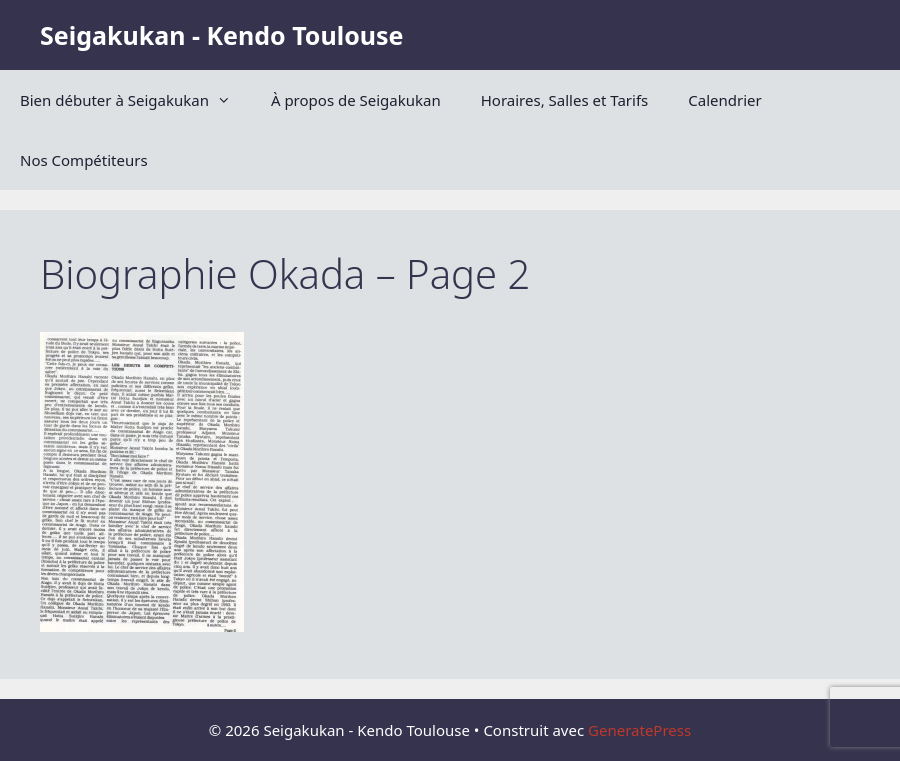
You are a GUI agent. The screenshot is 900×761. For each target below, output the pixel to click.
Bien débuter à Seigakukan (135, 100)
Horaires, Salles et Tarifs (565, 100)
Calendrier (724, 100)
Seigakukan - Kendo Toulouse (221, 35)
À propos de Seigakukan (356, 100)
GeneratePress (639, 730)
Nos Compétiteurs (84, 160)
